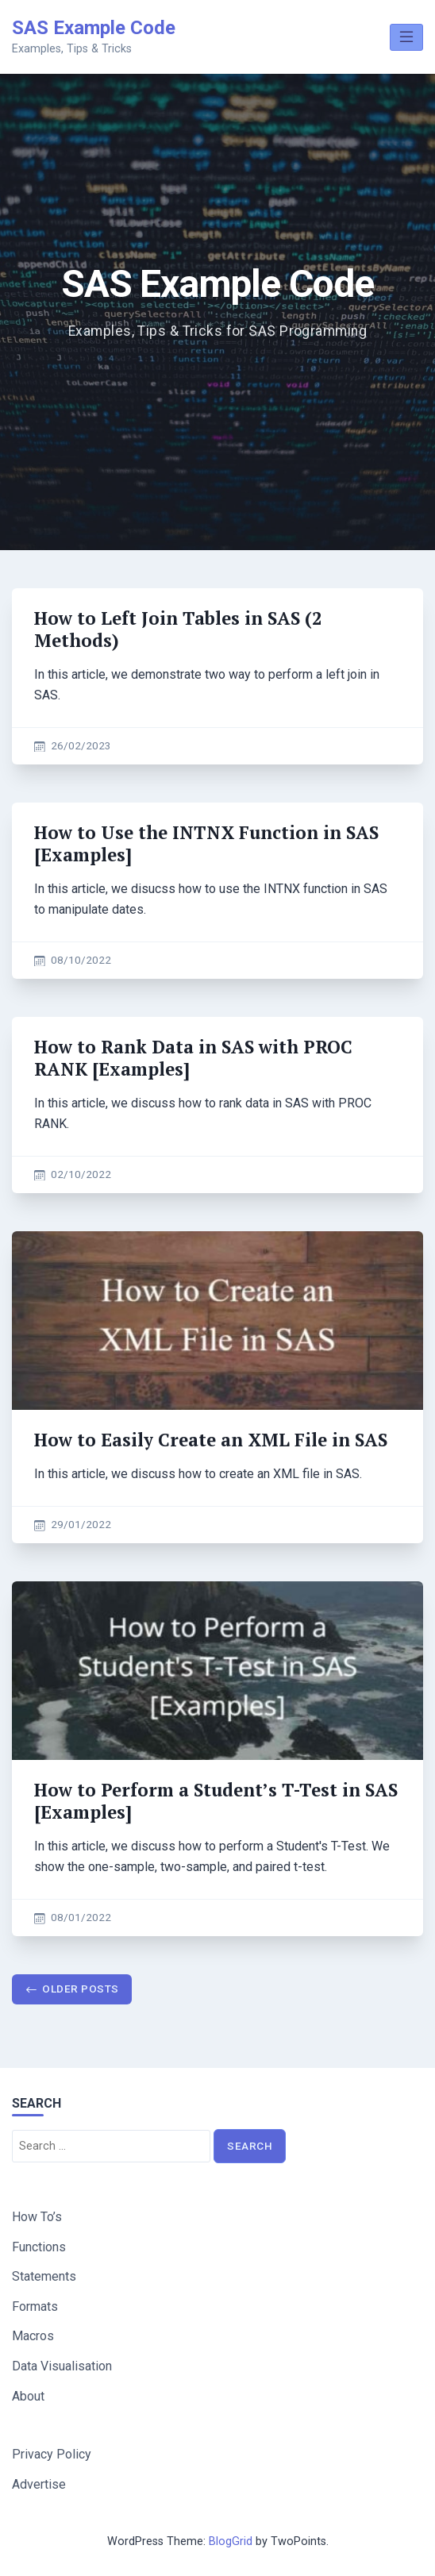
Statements (44, 2276)
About (28, 2396)
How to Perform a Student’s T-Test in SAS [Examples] (216, 1800)
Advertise (39, 2484)
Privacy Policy (51, 2454)
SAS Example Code (93, 28)
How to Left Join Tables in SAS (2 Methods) (178, 629)
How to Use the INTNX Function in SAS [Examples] (206, 843)
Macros (33, 2335)
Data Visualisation (62, 2366)
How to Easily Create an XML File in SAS (210, 1439)
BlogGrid (230, 2541)
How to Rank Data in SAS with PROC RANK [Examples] (193, 1057)
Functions (39, 2246)
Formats (35, 2306)
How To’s (37, 2216)
